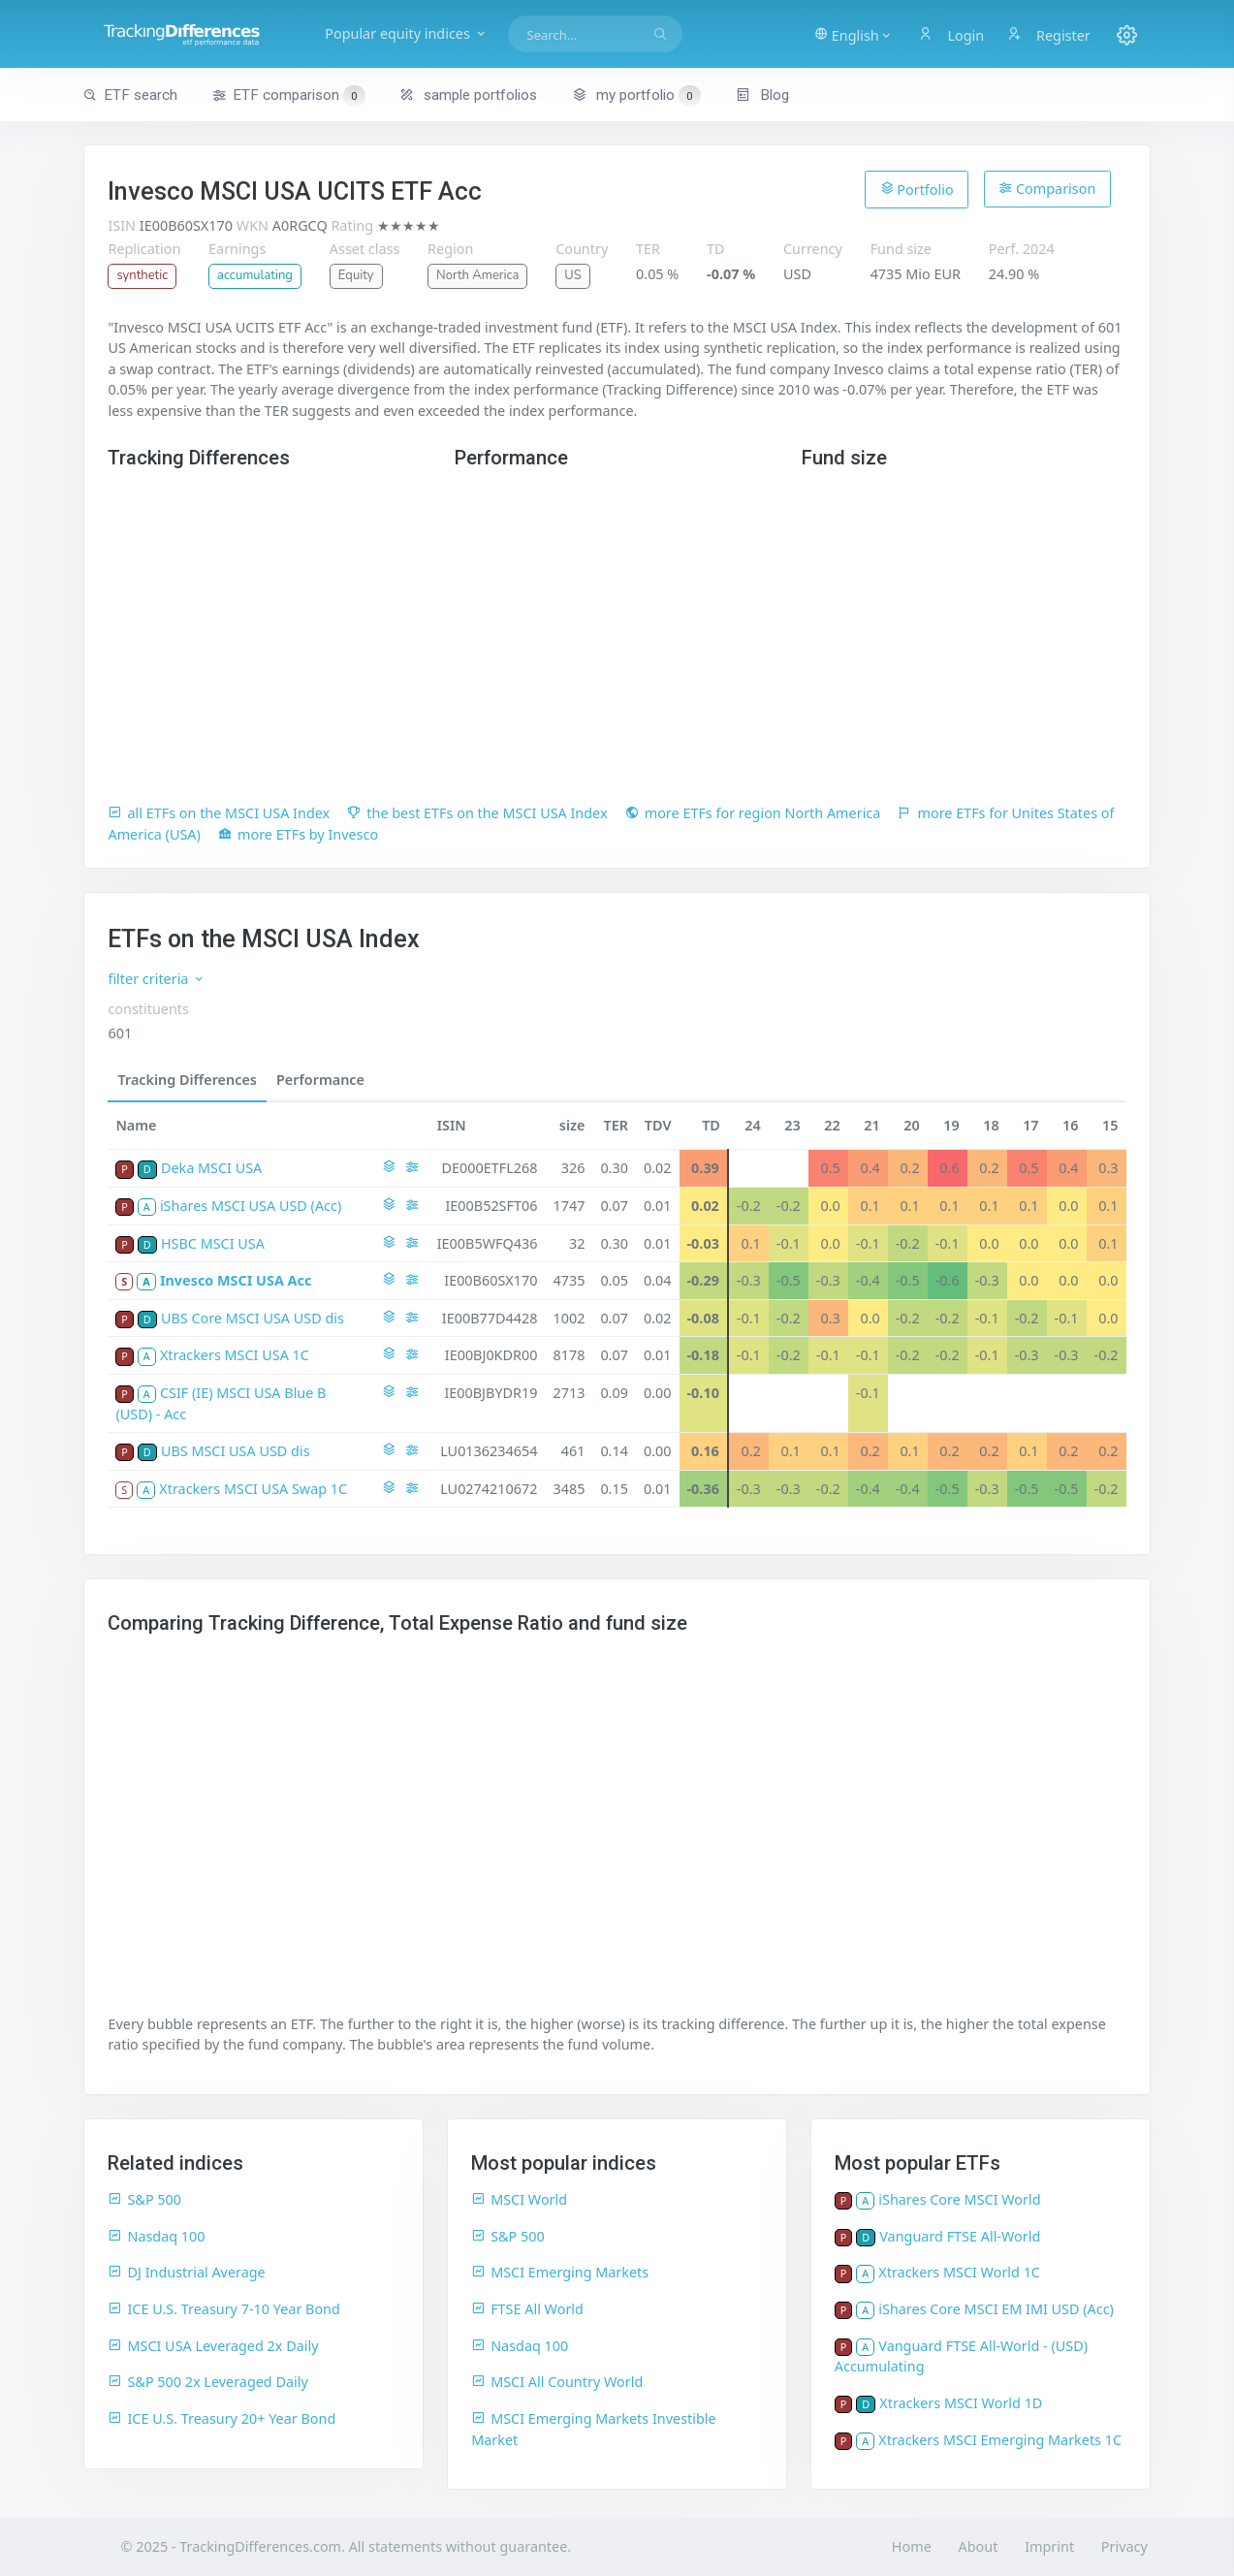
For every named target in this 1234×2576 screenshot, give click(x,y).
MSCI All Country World (557, 2381)
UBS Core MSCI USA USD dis (252, 1318)
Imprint (1049, 2546)
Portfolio (917, 189)
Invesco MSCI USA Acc (236, 1280)
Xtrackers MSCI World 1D (960, 2403)
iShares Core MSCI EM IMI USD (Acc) (996, 2309)
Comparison (1046, 188)
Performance (320, 1079)
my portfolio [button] (636, 95)
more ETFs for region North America (753, 813)
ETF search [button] (130, 95)
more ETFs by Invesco (298, 834)
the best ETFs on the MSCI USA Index (477, 813)
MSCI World (519, 2199)
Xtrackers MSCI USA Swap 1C (253, 1488)
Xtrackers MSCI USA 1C (234, 1355)
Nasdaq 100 (156, 2236)
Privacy (1124, 2546)
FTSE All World (527, 2309)
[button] (853, 34)
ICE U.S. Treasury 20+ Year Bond (221, 2418)
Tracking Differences (187, 1079)
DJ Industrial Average (186, 2272)
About (978, 2546)
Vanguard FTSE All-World (959, 2236)
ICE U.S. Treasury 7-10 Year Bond (223, 2309)
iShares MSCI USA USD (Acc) (250, 1205)
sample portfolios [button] (468, 95)
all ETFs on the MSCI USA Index (219, 813)
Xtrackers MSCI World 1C (959, 2272)
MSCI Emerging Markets (560, 2272)
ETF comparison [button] (288, 96)
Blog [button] (762, 95)
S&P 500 (144, 2199)
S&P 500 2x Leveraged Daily (207, 2381)
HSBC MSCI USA (213, 1243)
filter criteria (157, 979)
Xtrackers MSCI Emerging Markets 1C (1000, 2440)
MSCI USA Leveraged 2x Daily (213, 2346)
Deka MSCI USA (211, 1168)
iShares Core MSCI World (959, 2199)
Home (912, 2546)
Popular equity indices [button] (406, 33)
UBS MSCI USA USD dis (235, 1451)
